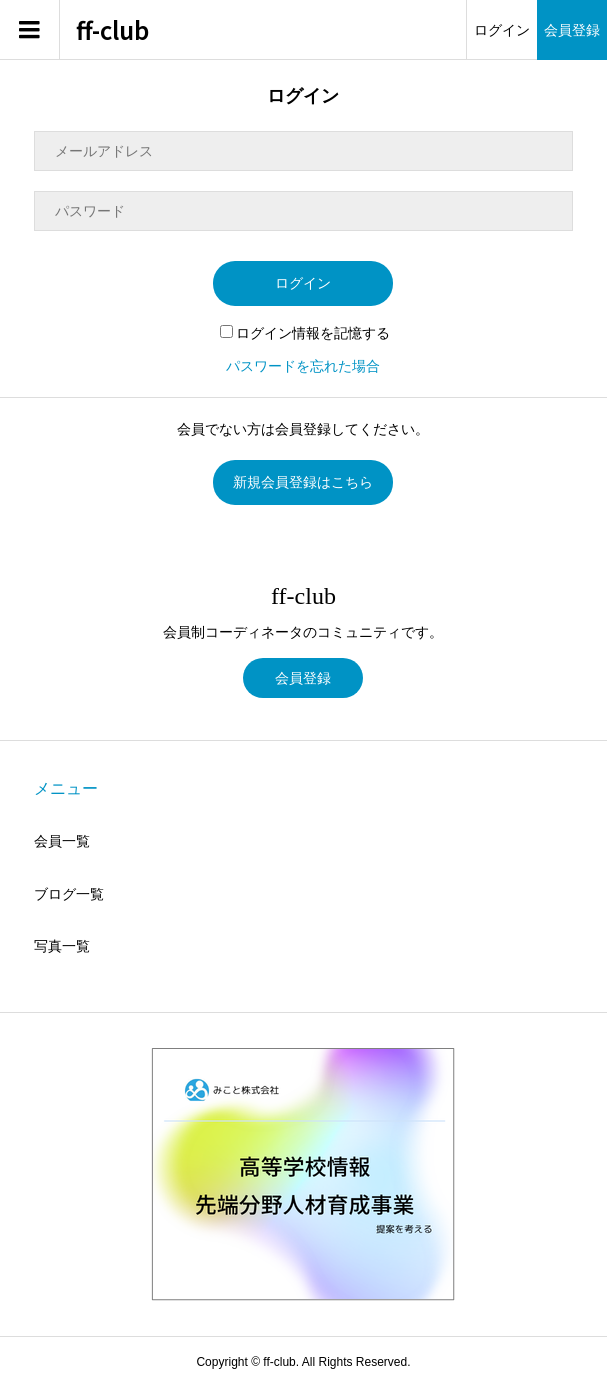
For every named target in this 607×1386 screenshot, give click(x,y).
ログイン (502, 30)
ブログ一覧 (69, 894)
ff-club (112, 30)
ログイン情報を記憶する (305, 333)
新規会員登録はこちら (303, 482)
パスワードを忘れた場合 (303, 366)
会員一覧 (62, 841)
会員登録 (572, 30)
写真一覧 (62, 946)
